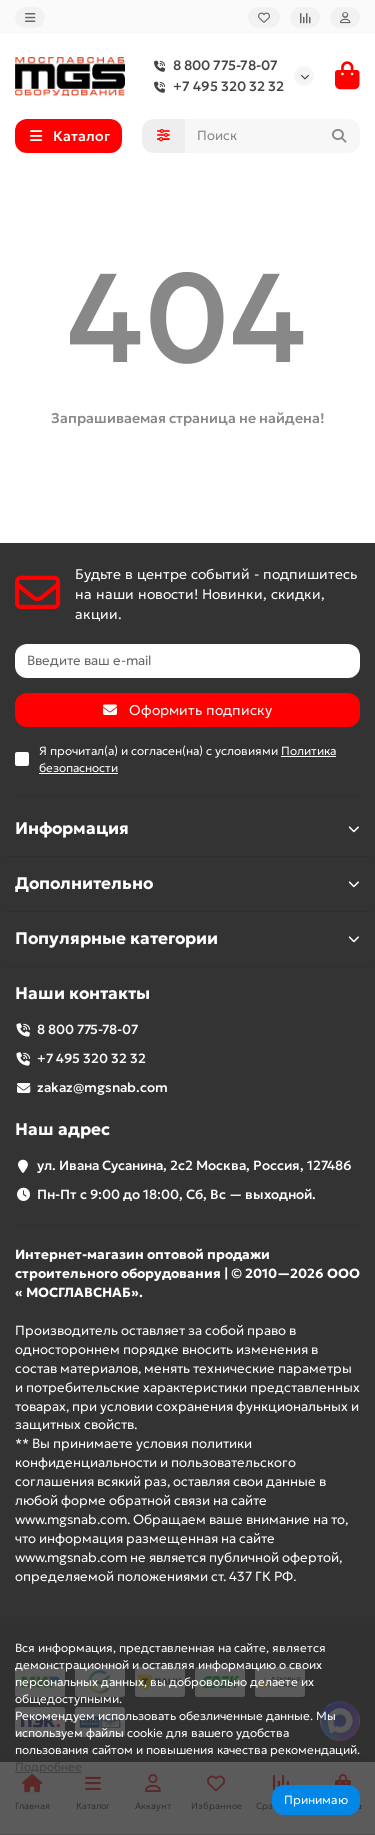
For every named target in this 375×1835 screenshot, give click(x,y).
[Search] (273, 136)
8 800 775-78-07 (211, 65)
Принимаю (316, 1799)
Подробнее (48, 1766)
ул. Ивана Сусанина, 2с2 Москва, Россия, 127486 (194, 1165)
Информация (187, 828)
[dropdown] (30, 17)
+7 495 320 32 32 (214, 86)
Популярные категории (187, 938)
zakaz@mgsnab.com (102, 1087)
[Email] (187, 661)
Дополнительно (187, 883)
